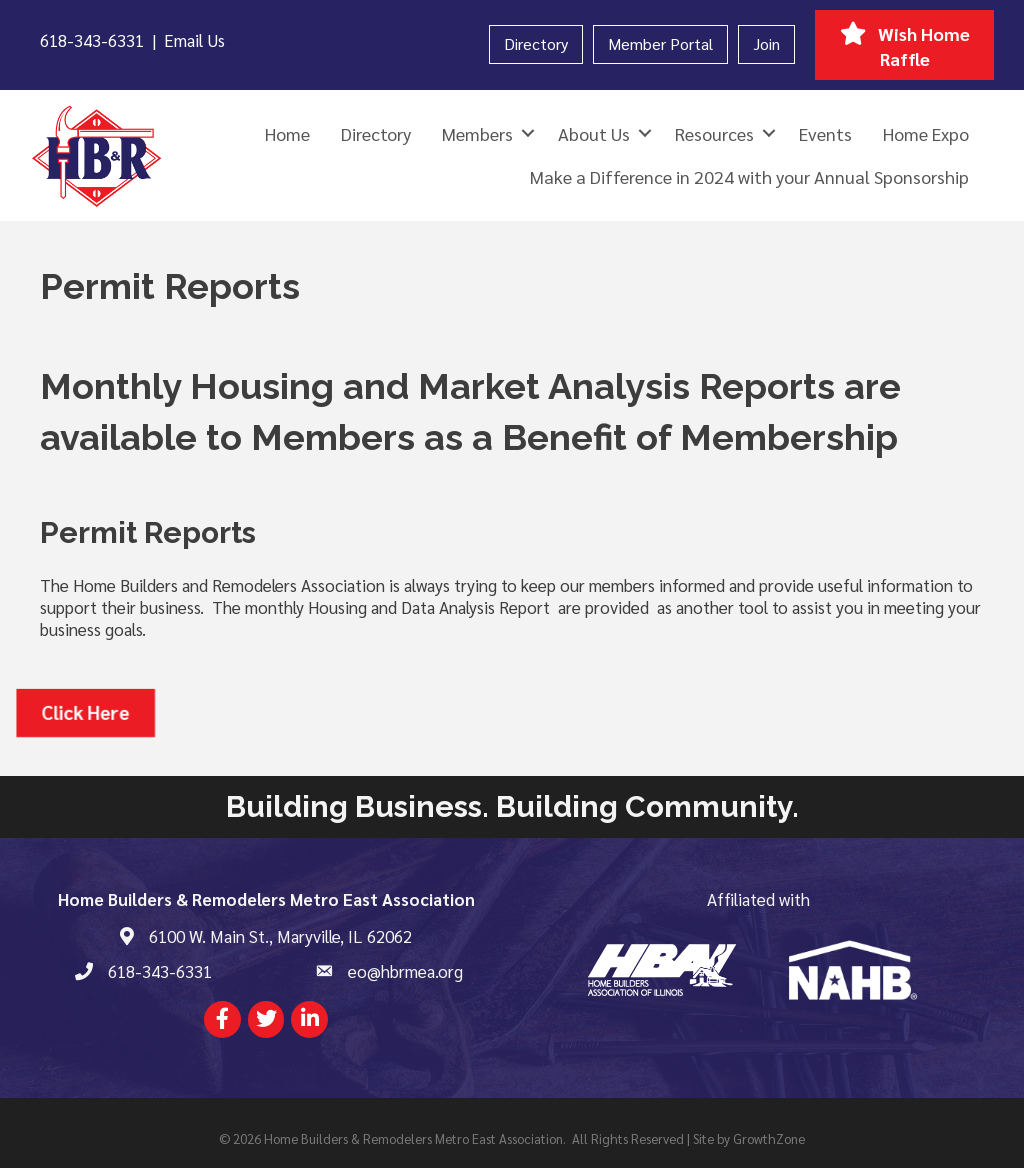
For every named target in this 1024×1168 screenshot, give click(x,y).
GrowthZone (769, 1138)
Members (477, 133)
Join (766, 43)
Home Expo (926, 133)
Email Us (194, 40)
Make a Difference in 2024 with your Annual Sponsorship (749, 176)
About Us (594, 133)
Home (287, 133)
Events (825, 133)
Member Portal (660, 43)
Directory (536, 43)
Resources (714, 133)
